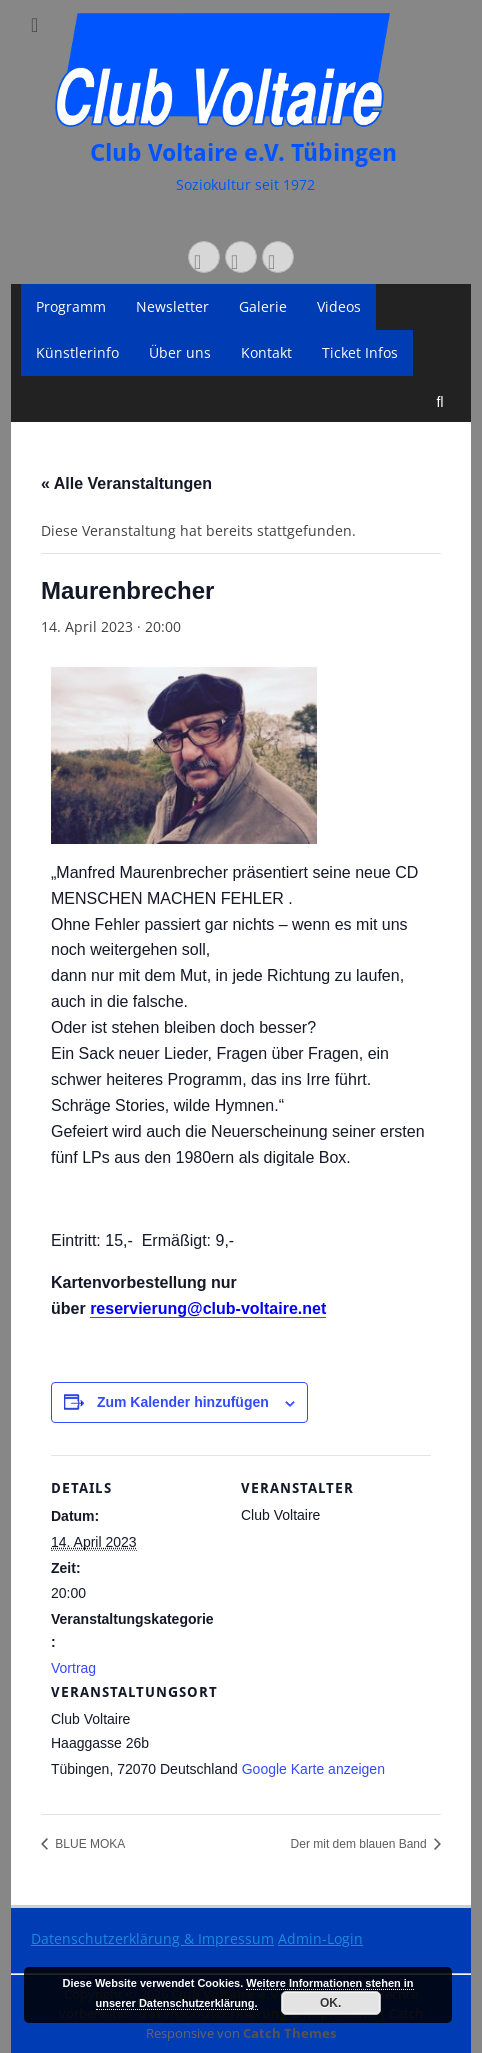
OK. (330, 2003)
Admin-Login (320, 1938)
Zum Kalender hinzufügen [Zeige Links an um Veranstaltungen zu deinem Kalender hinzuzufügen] (183, 1402)
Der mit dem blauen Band (360, 1844)
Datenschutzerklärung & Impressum (152, 1938)
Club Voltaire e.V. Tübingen (243, 153)
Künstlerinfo (77, 352)
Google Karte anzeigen (313, 1769)
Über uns (180, 352)
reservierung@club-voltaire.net (208, 1308)
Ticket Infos (360, 352)
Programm (71, 306)
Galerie (263, 306)
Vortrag (73, 1668)
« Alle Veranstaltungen (126, 483)
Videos (339, 306)
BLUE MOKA (88, 1844)
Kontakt (266, 352)
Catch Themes (289, 2033)
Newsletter (172, 306)
